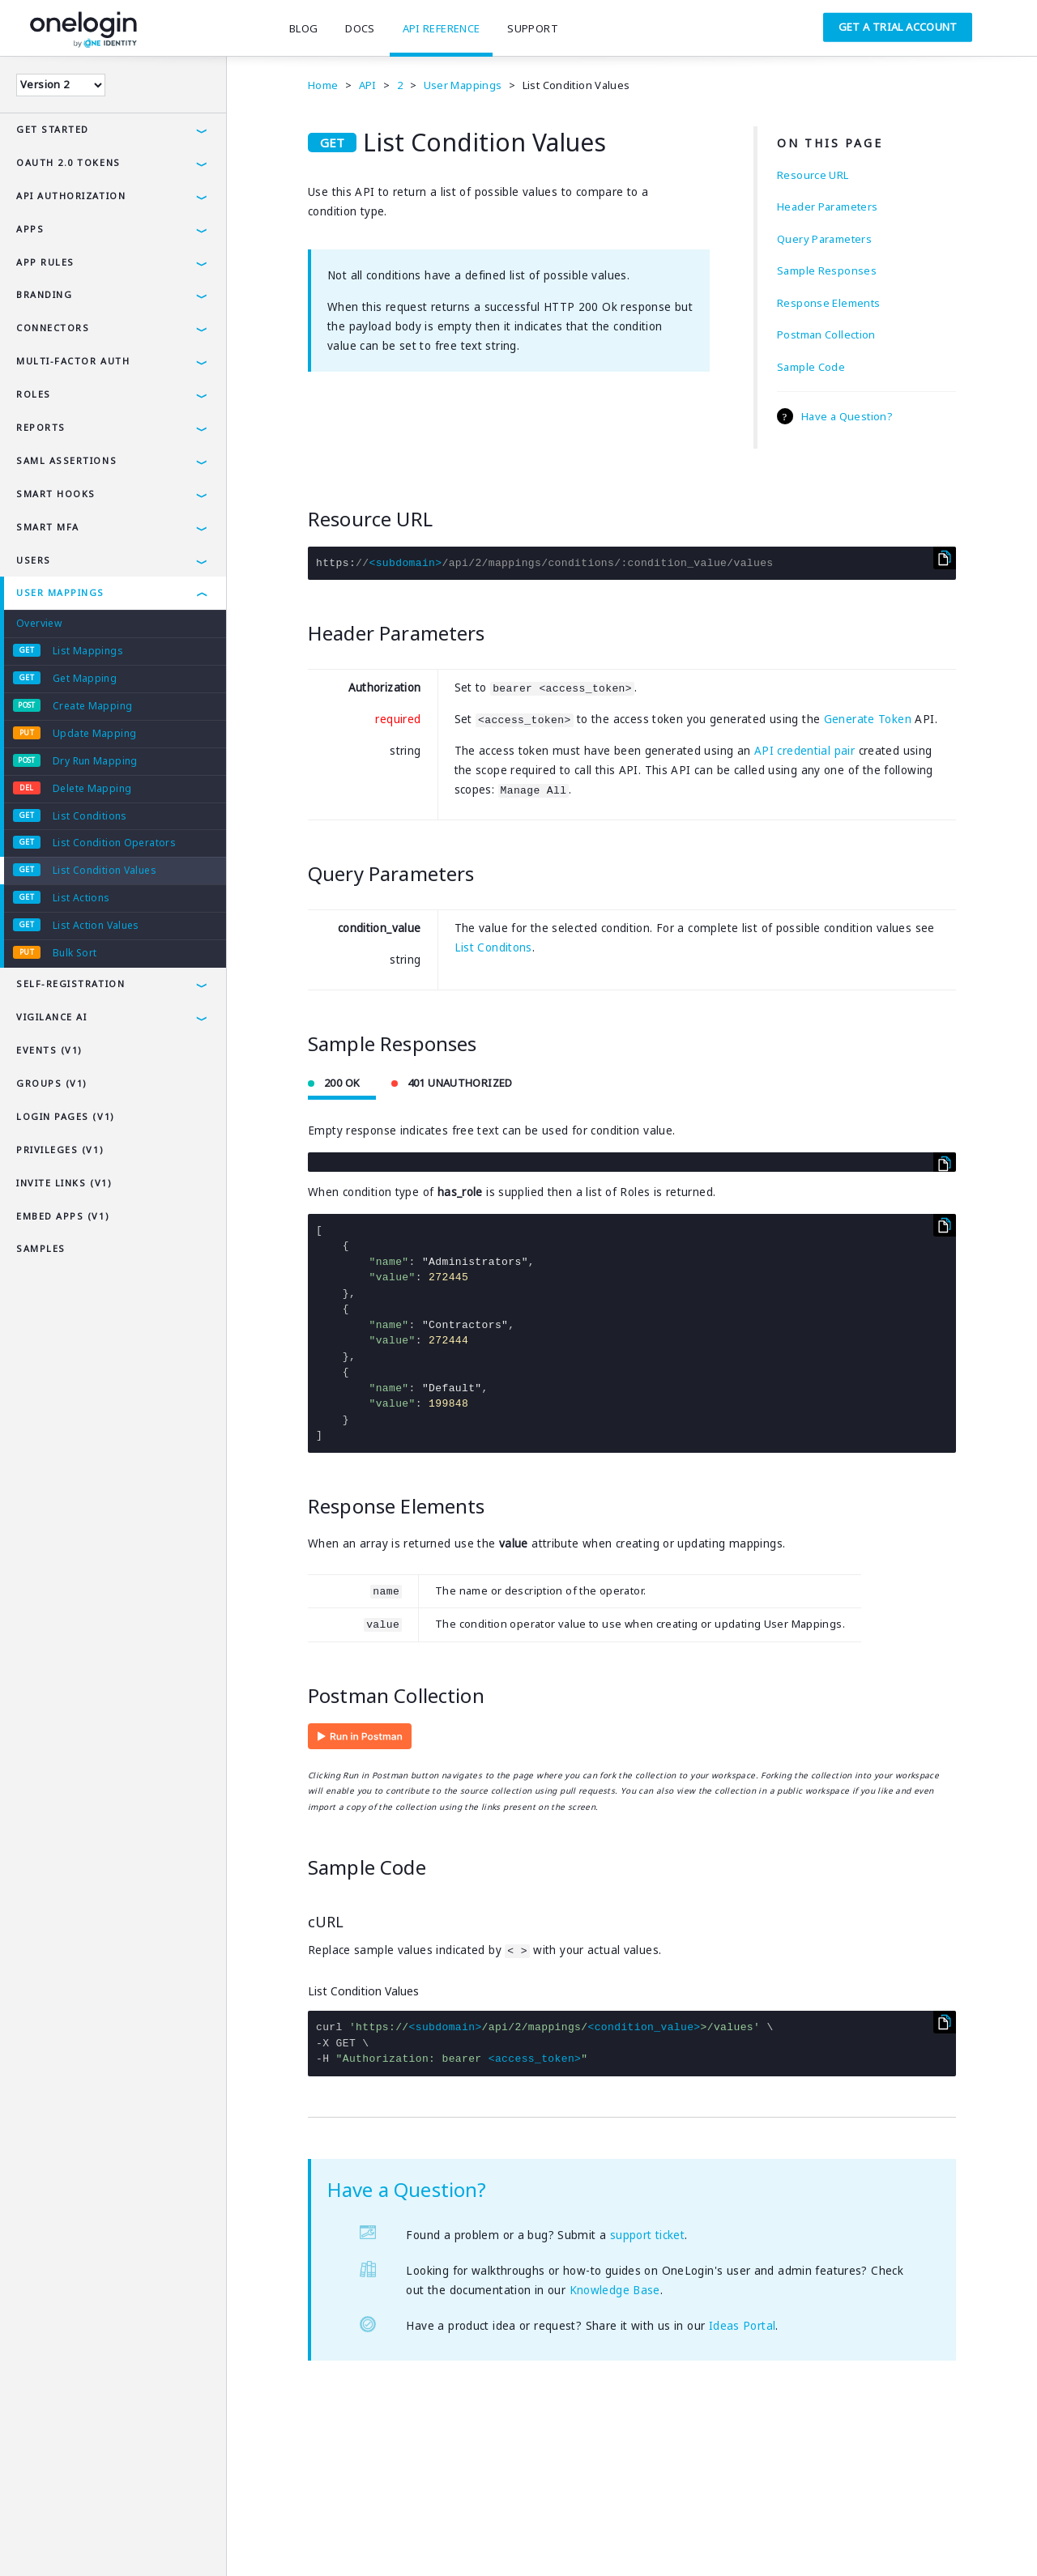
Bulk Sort (74, 953)
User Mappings (60, 592)
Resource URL (813, 175)
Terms (30, 2539)
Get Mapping (85, 678)
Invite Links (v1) (64, 1183)
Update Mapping (94, 733)
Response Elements (828, 303)
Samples (41, 1248)
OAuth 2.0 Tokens (68, 162)
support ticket (647, 2235)
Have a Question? (847, 416)
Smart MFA (47, 527)
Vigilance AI (51, 1017)
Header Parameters (827, 206)
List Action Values (96, 925)
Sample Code (811, 367)
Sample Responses (827, 270)
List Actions (81, 898)
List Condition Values (104, 870)
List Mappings (88, 651)
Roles (33, 394)
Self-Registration (70, 983)
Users (33, 560)
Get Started (52, 129)
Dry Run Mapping (95, 761)
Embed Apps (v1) (62, 1216)
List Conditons (493, 947)
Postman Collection (826, 334)
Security (144, 2539)
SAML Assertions (66, 460)
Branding (44, 294)
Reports (41, 427)
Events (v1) (49, 1050)
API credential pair (804, 750)
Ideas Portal (742, 2325)
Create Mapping (92, 706)
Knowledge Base (615, 2290)
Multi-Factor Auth (73, 361)
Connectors (52, 327)
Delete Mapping (92, 788)
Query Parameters (824, 239)
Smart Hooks (56, 494)
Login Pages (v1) (65, 1116)
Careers (272, 2539)
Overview (39, 623)
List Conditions (90, 816)
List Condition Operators (114, 842)
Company (208, 2539)
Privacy (83, 2539)
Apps (30, 229)
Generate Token (867, 719)
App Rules (45, 262)
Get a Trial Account (898, 26)
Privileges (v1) (60, 1149)
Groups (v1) (51, 1083)
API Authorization (71, 195)
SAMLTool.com (349, 2539)
